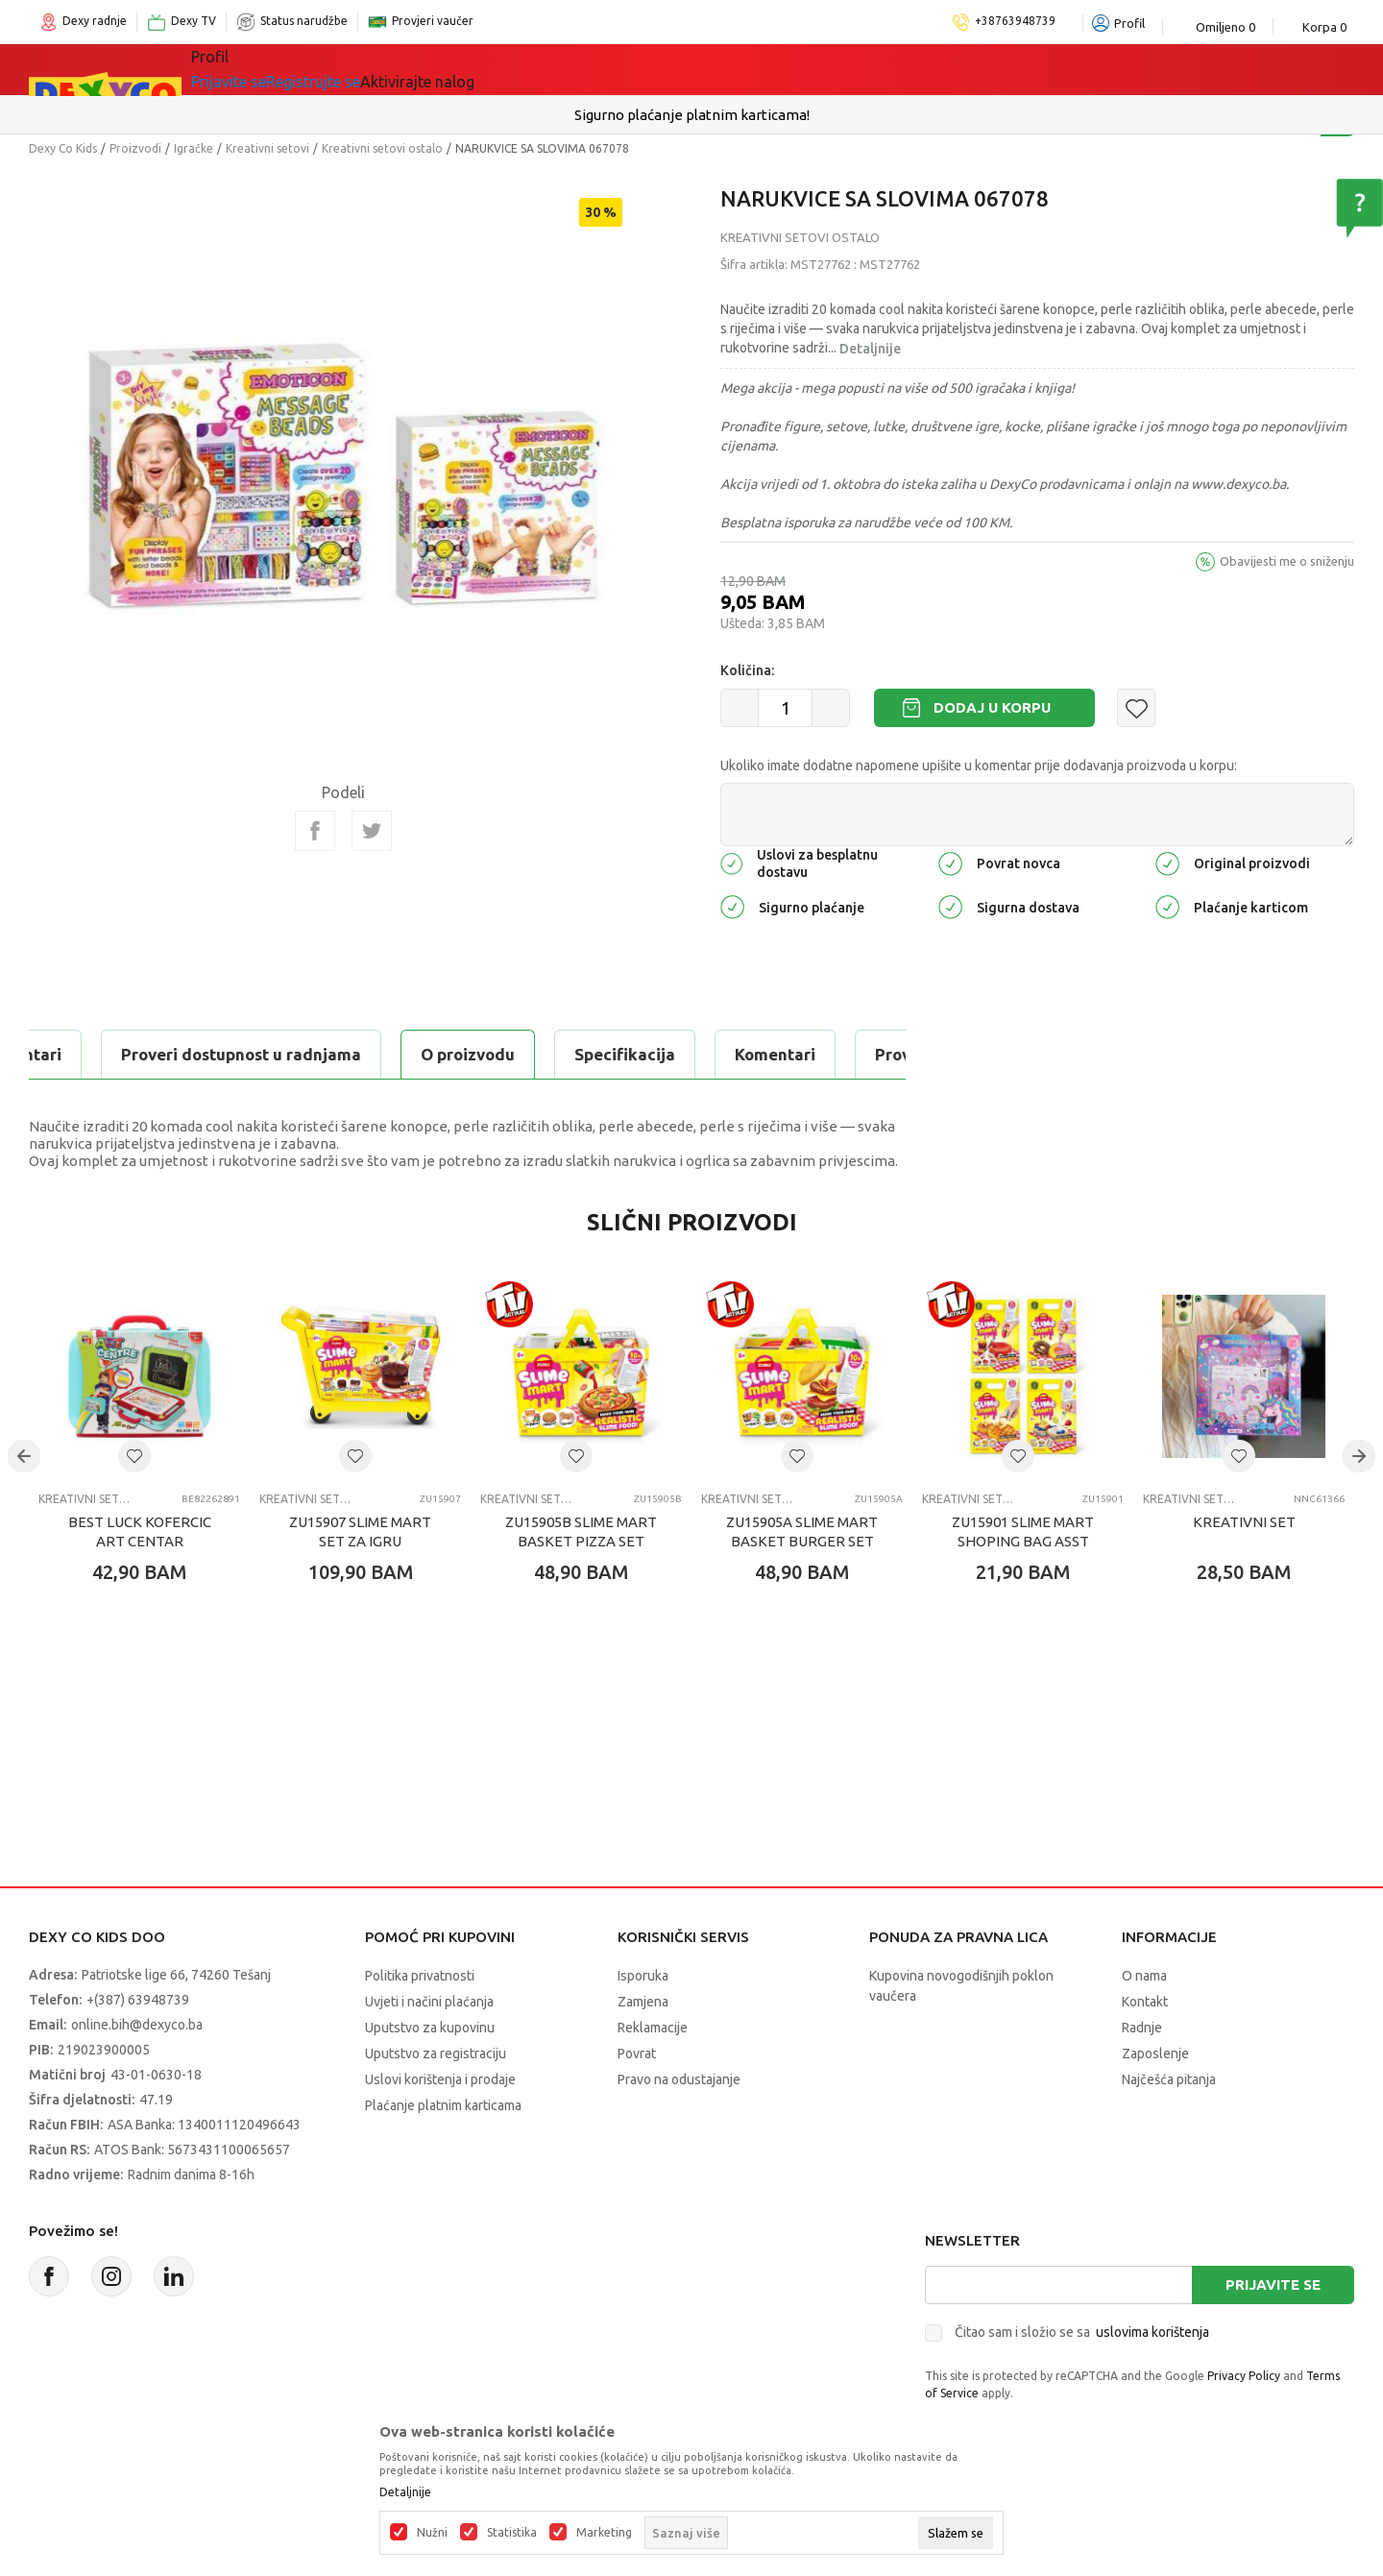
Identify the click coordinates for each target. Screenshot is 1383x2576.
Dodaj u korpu (992, 707)
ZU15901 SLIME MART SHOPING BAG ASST (1023, 1531)
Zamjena (643, 2001)
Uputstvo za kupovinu (430, 2027)
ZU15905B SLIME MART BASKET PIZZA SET (581, 1531)
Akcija (614, 69)
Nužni (432, 2533)
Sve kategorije (269, 69)
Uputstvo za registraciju (435, 2053)
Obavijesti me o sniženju (1287, 561)
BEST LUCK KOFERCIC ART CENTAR (139, 1531)
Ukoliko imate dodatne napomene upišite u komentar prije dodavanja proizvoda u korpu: (978, 765)
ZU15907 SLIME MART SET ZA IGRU (360, 1531)
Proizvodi (135, 148)
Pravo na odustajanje (679, 2079)
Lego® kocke (506, 69)
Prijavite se (1273, 2284)
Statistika (512, 2533)
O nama (1144, 1975)
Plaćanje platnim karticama (443, 2105)
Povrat (637, 2053)
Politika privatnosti (419, 1975)
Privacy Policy (1243, 2375)
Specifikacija (262, 1054)
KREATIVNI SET (1244, 1522)
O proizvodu (106, 1054)
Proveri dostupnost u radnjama (633, 1054)
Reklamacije (653, 2027)
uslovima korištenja (1152, 2332)
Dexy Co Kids (63, 148)
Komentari (413, 1054)
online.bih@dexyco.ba (137, 2024)
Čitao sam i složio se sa (1082, 2332)
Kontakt (1145, 2001)
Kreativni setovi (267, 148)
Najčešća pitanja (1169, 2079)
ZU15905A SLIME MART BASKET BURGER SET (802, 1531)
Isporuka (643, 1975)
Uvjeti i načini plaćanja (429, 2001)
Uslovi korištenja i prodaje (440, 2079)
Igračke (393, 69)
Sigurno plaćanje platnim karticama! (692, 115)
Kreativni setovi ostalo (382, 148)
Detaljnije (870, 348)
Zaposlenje (1155, 2053)
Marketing (604, 2533)
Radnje (1142, 2027)
